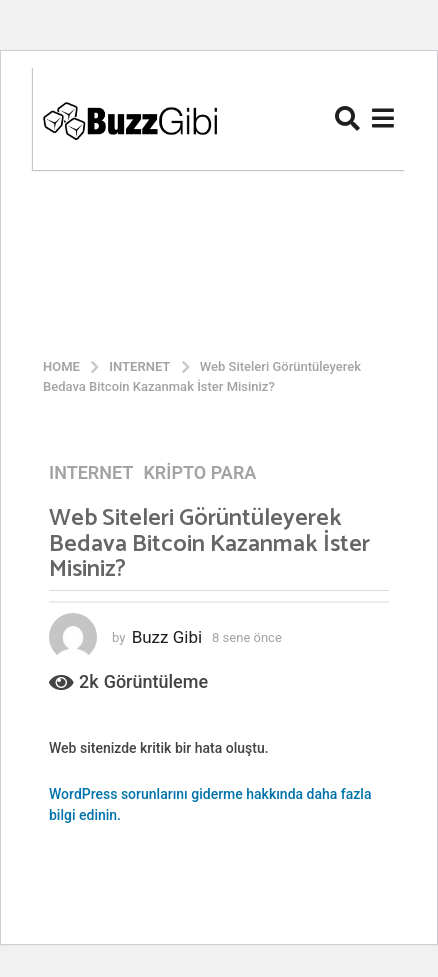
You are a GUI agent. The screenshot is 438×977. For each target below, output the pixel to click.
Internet (91, 473)
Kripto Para (199, 473)
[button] (347, 118)
